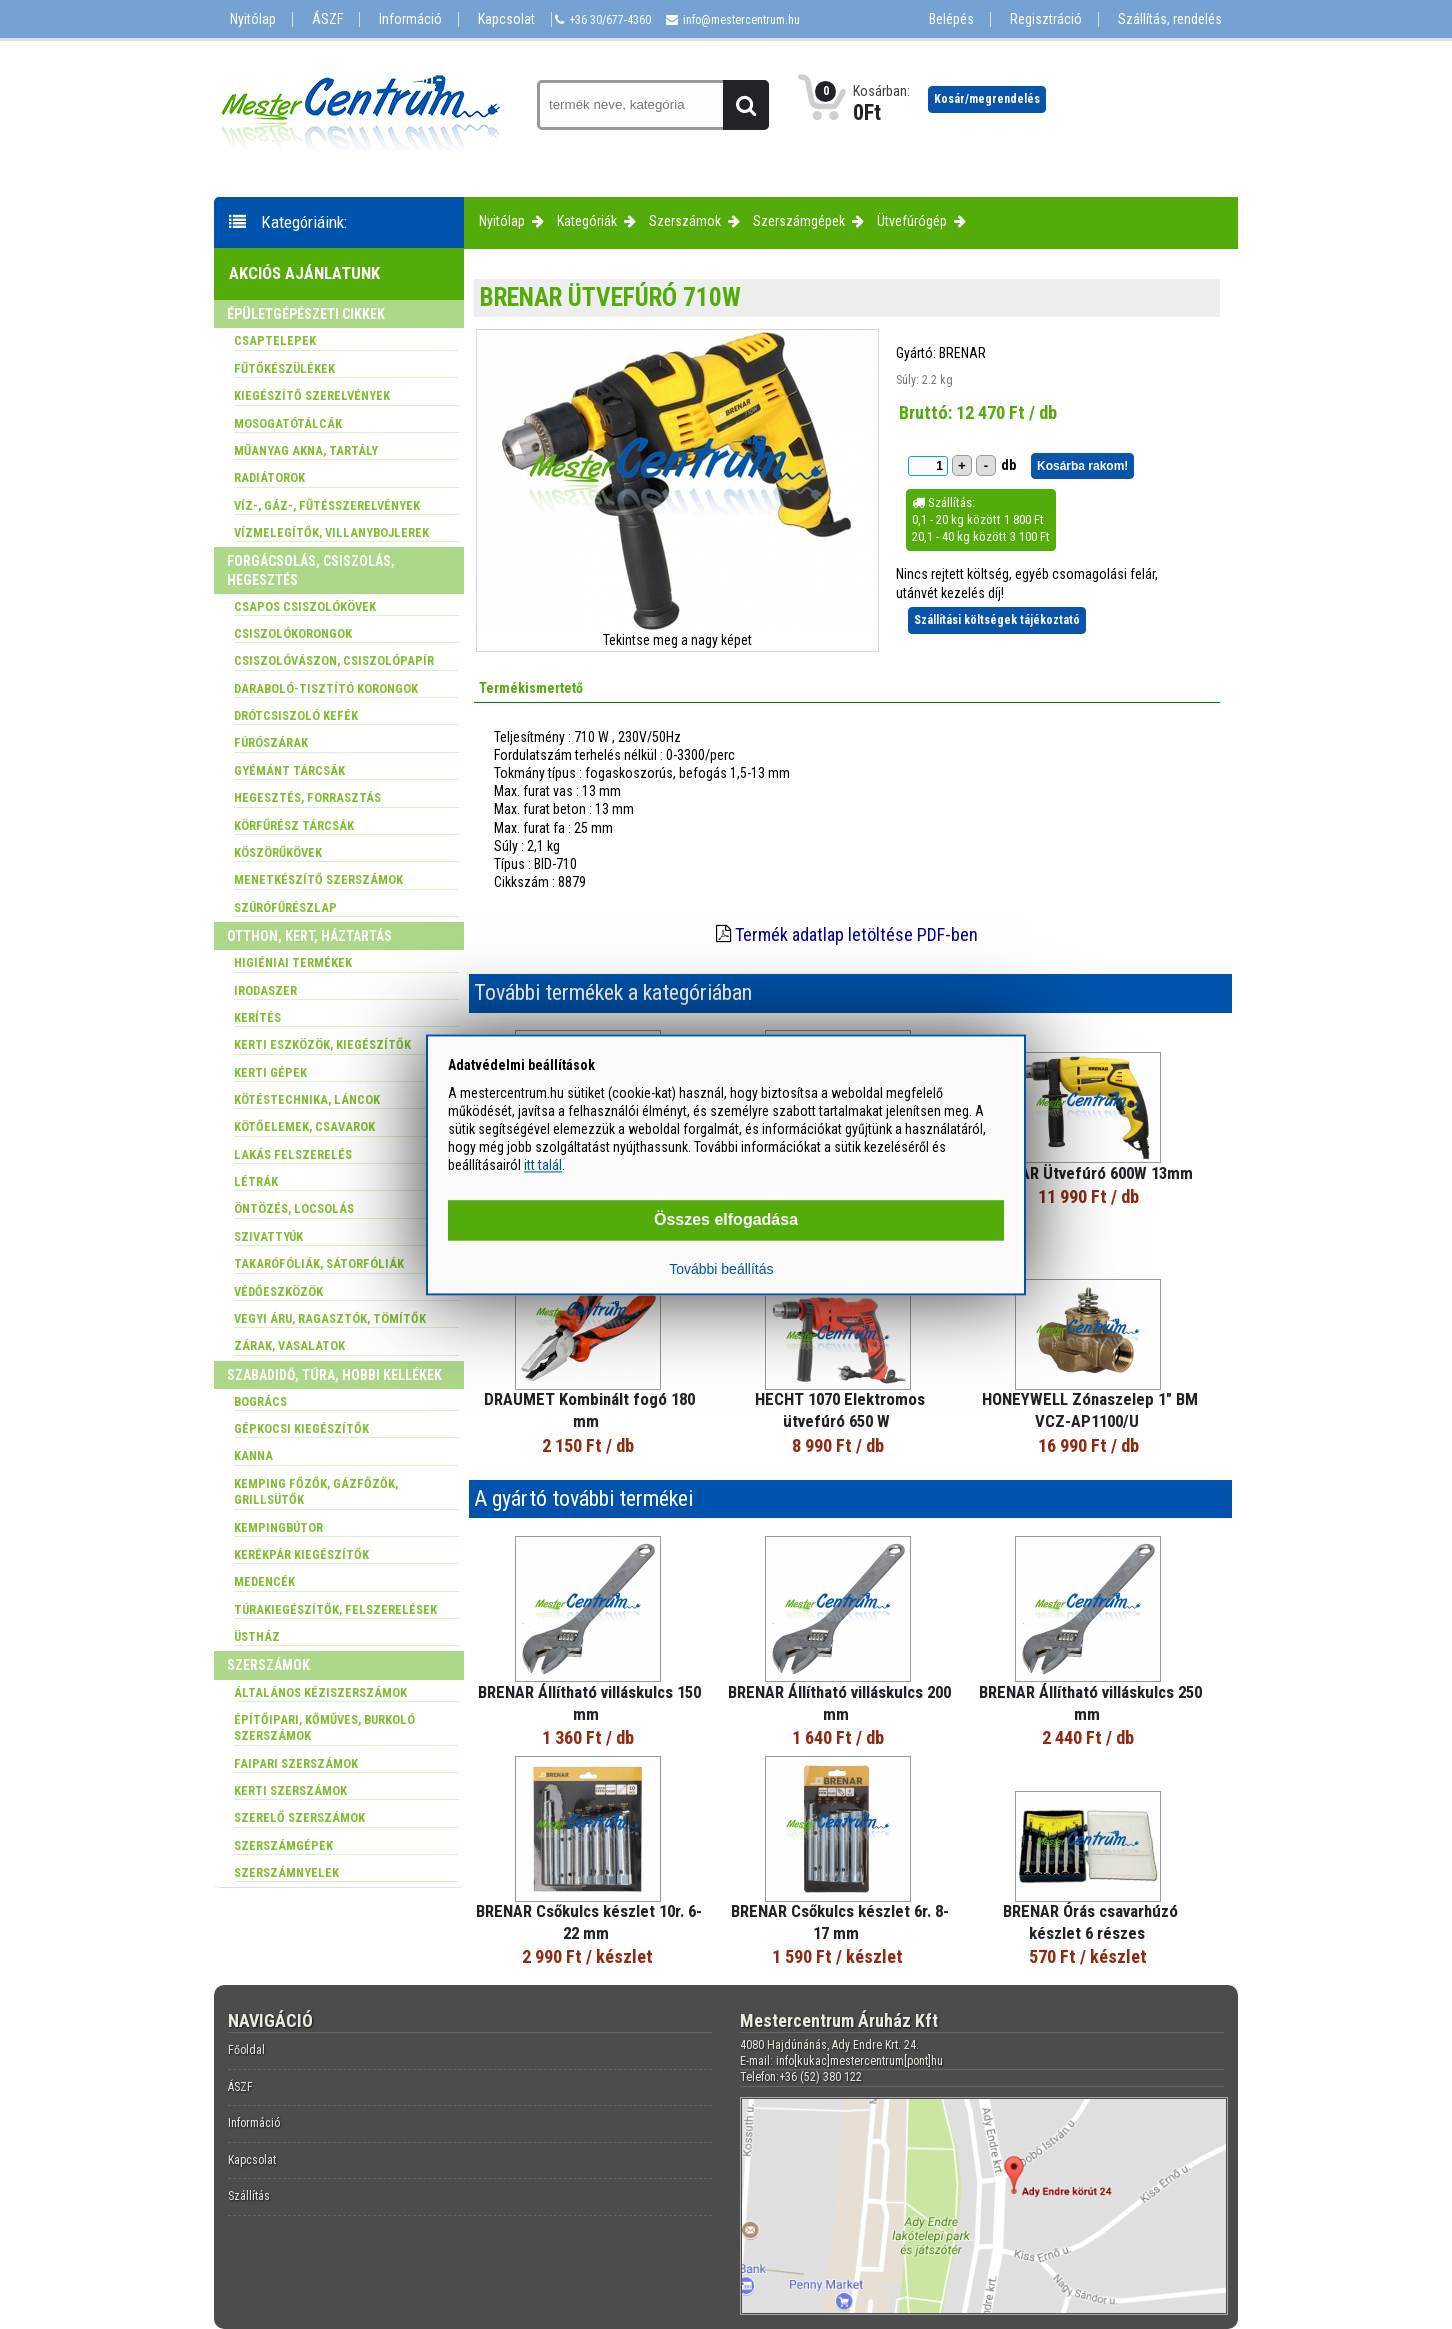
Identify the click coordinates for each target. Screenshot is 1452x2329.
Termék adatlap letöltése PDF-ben (856, 934)
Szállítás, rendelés (1170, 19)
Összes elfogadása (726, 1219)
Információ (410, 19)
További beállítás (721, 1269)
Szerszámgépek (799, 221)
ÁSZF (327, 19)
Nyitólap (253, 19)
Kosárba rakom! (1082, 466)
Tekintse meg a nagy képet (677, 640)
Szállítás (249, 2196)
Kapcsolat (506, 19)
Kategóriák (587, 221)
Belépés (951, 19)
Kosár (987, 99)
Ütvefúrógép (912, 221)
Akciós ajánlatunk (304, 273)
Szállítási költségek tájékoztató (997, 620)
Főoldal (246, 2050)
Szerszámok (685, 221)
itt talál (543, 1166)
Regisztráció (1046, 19)
